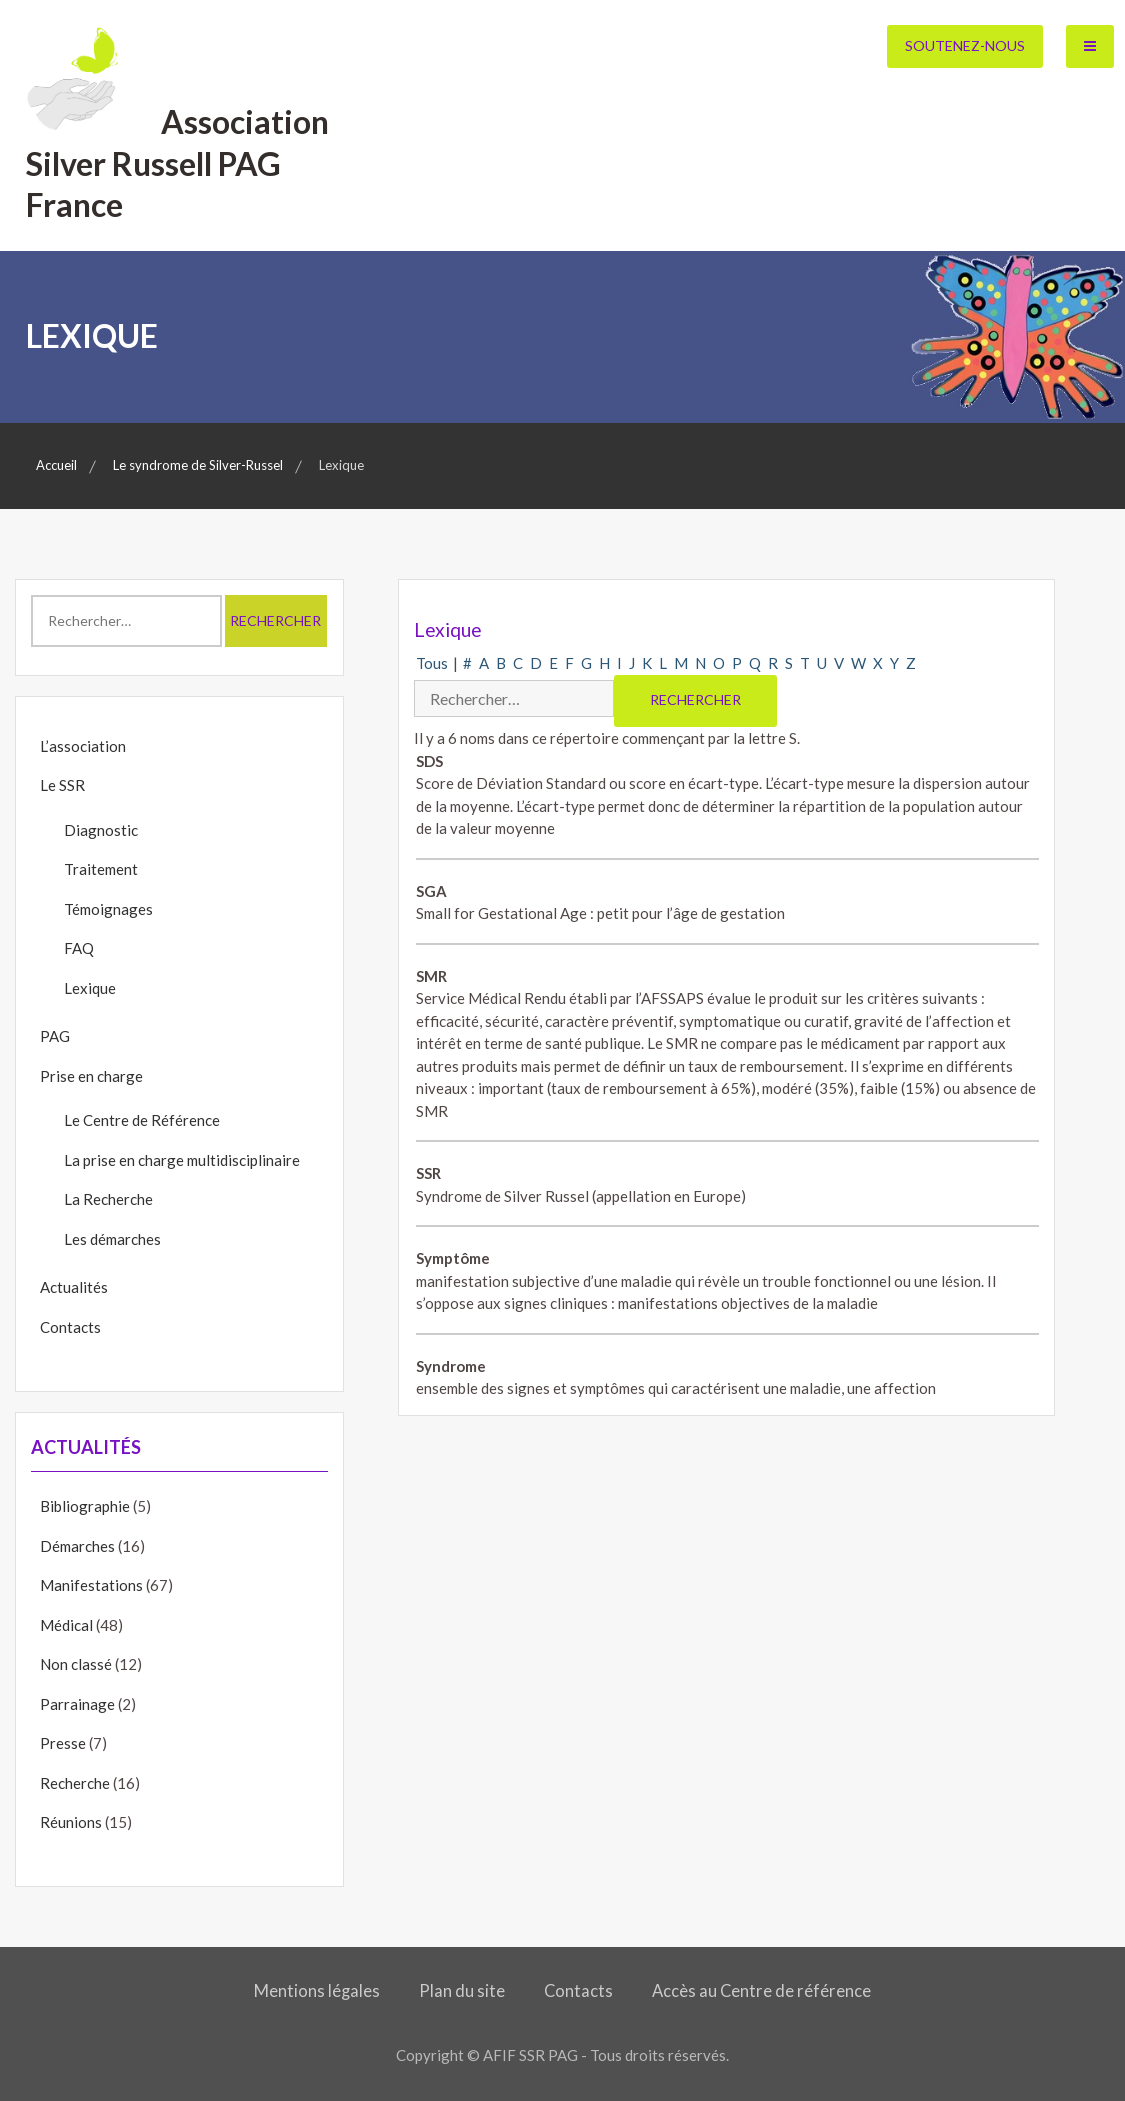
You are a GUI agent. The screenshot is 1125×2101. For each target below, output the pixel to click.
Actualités (74, 1287)
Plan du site (462, 1991)
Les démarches (112, 1239)
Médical (66, 1625)
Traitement (101, 869)
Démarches (77, 1546)
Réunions (71, 1822)
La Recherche (108, 1199)
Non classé (76, 1664)
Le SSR (62, 785)
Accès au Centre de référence (761, 1991)
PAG (55, 1036)
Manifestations (91, 1585)
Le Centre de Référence (142, 1120)
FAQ (79, 948)
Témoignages (108, 909)
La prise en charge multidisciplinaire (182, 1160)
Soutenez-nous (965, 45)
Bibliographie (85, 1506)
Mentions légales (317, 1991)
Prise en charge (91, 1076)
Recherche (75, 1783)
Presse (63, 1743)
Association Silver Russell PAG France (177, 163)
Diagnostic (101, 830)
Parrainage (77, 1704)
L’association (83, 746)
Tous (432, 663)
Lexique (90, 988)
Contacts (70, 1327)
